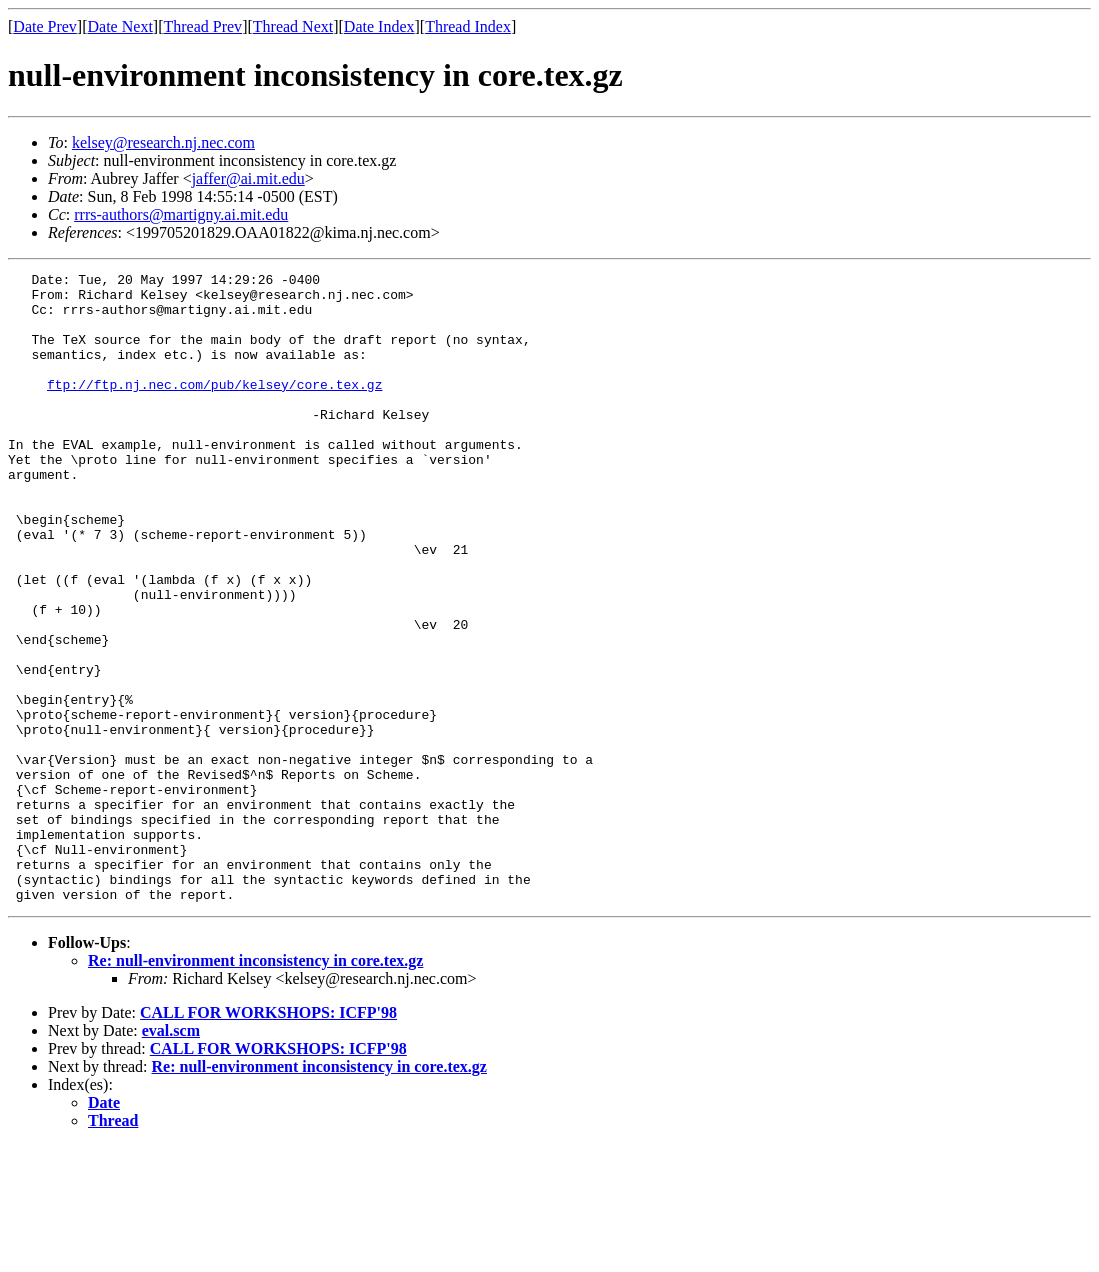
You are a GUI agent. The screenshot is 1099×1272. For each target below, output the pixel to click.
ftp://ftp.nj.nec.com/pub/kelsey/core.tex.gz (214, 408)
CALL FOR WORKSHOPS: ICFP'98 (268, 1138)
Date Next (120, 26)
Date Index (379, 26)
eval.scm (171, 1156)
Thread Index (468, 26)
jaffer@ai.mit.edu (248, 178)
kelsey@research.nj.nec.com (163, 142)
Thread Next (293, 26)
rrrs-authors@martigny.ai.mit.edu (181, 214)
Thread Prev (202, 26)
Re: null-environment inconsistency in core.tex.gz (255, 1086)
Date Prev (45, 26)
